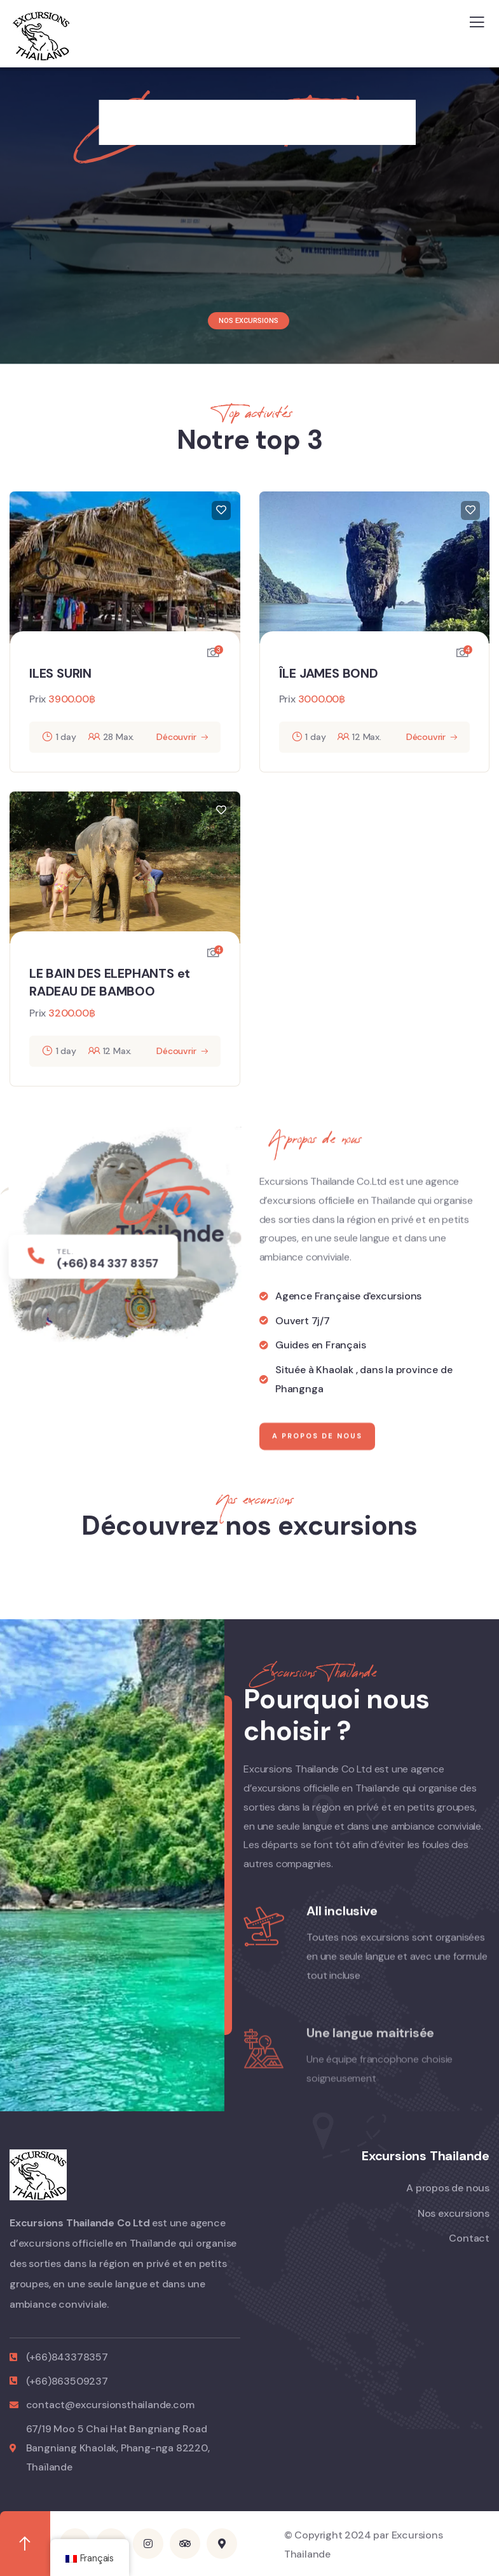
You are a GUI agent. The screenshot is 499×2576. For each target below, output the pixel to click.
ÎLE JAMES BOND (328, 673)
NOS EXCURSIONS (248, 321)
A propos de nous (317, 1467)
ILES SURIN (60, 673)
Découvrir (176, 737)
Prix (37, 699)
